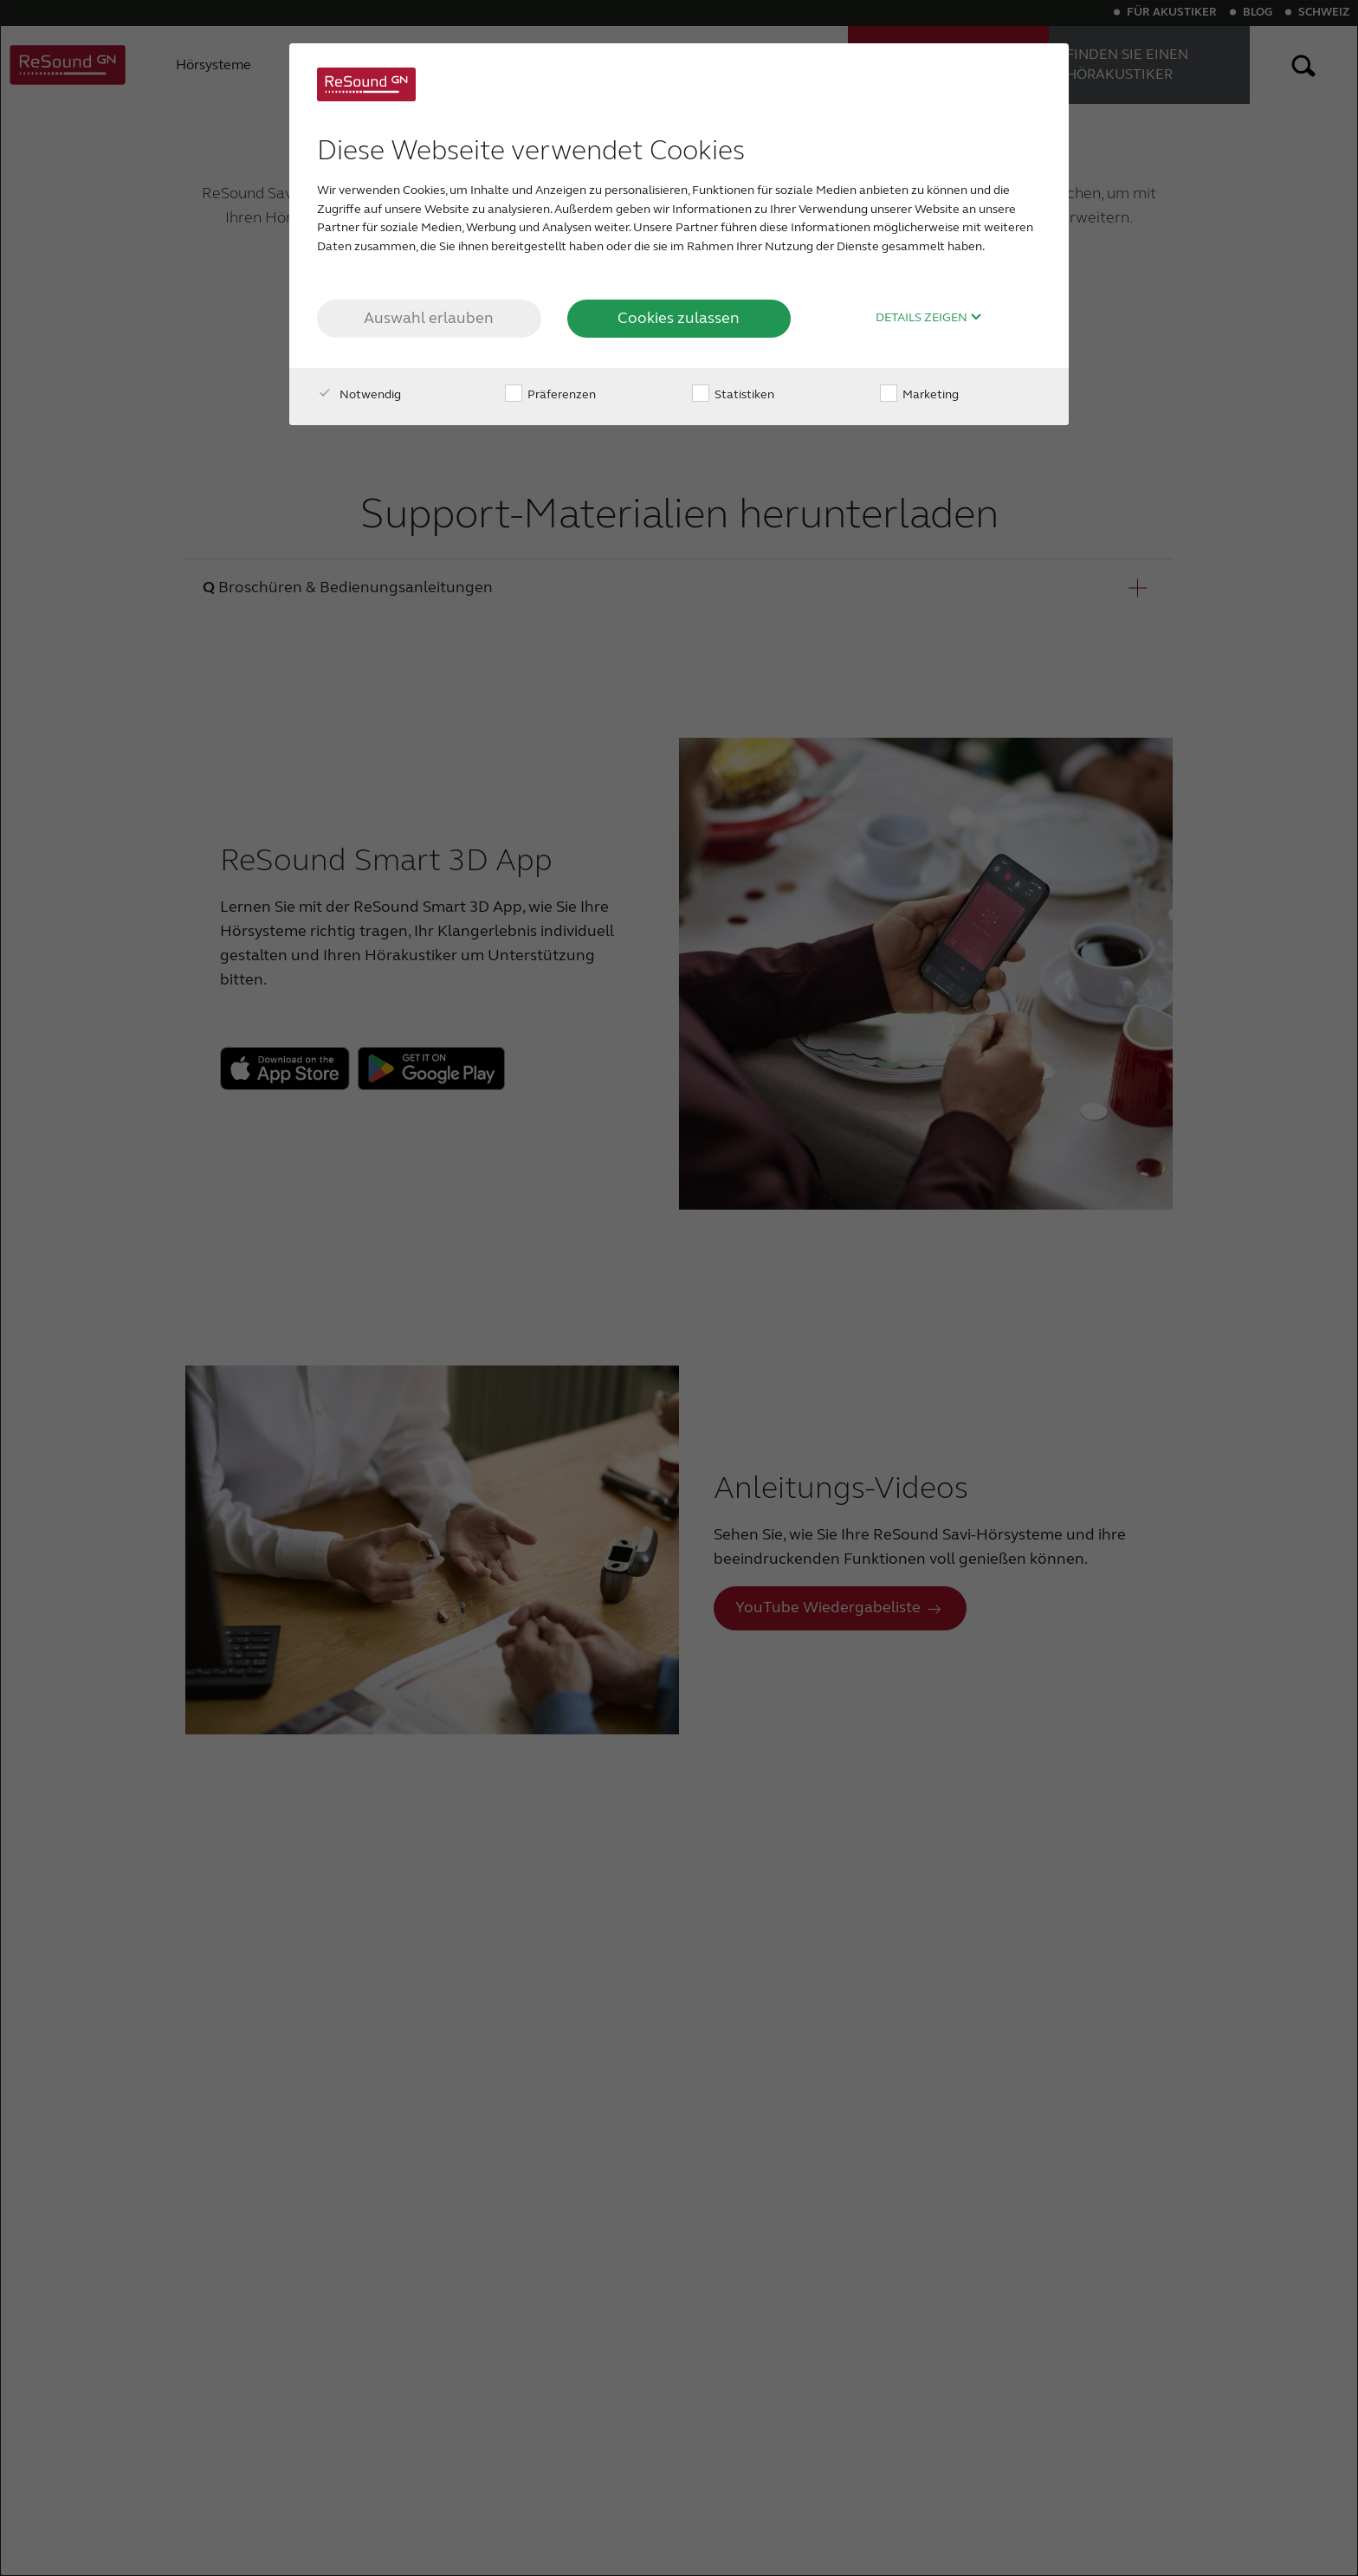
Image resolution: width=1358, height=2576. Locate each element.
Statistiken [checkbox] (733, 394)
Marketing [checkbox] (919, 394)
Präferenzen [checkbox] (550, 394)
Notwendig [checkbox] (359, 394)
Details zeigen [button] (929, 318)
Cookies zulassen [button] (679, 317)
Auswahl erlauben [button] (429, 317)
